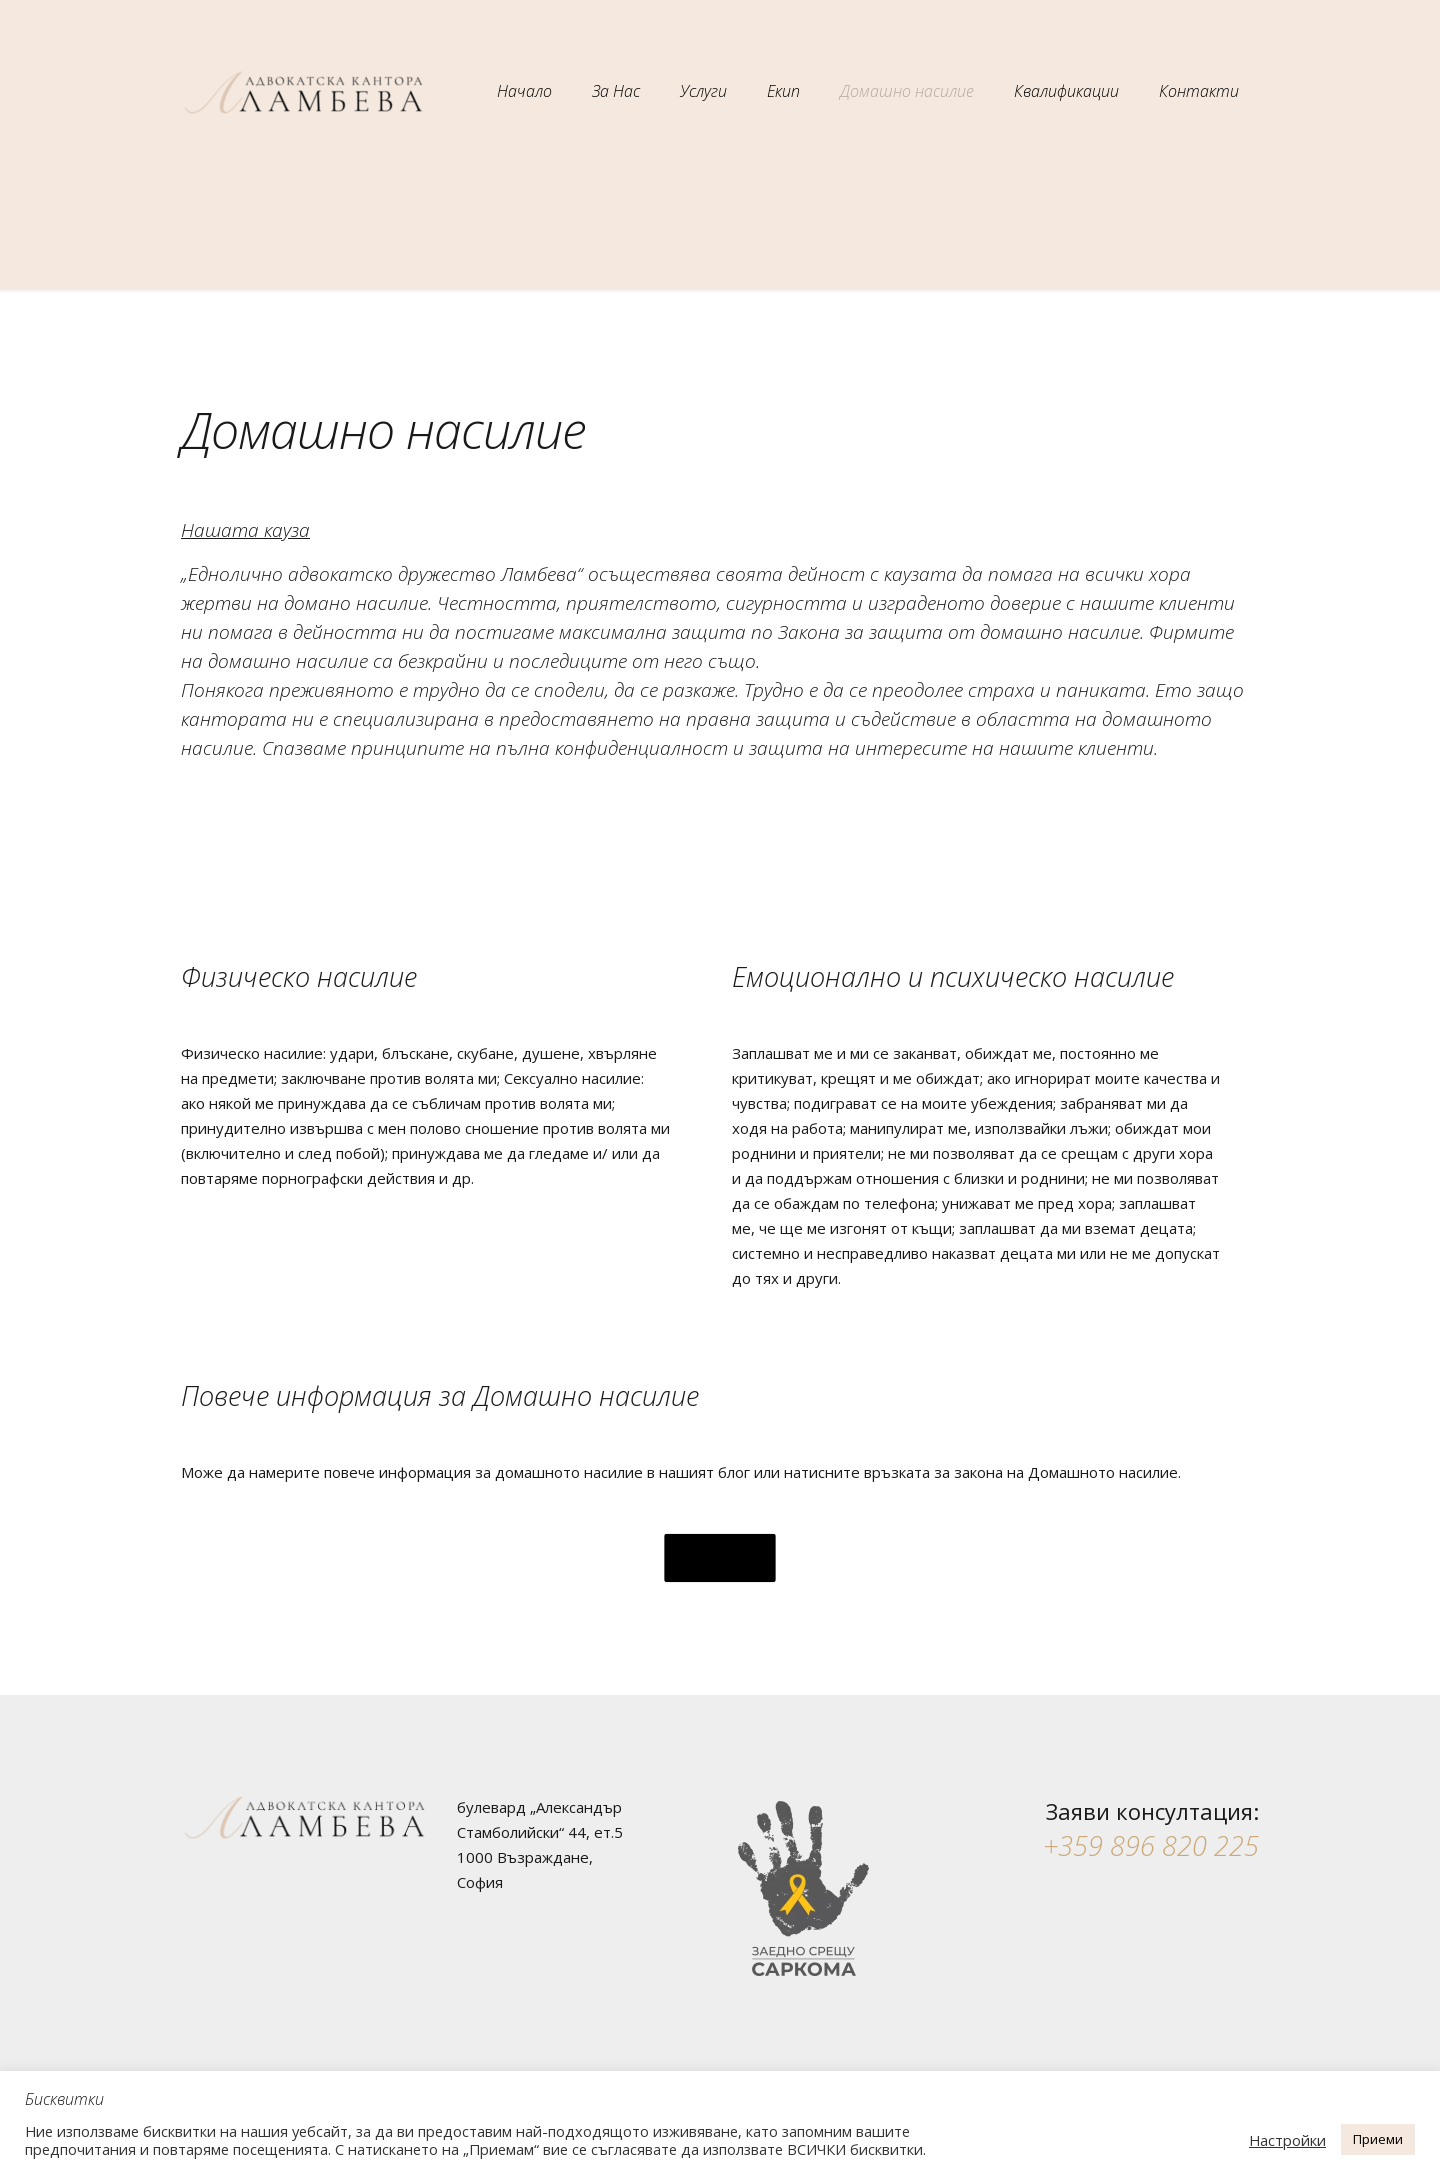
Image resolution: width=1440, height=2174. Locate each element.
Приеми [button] (1378, 2139)
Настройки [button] (1287, 2140)
